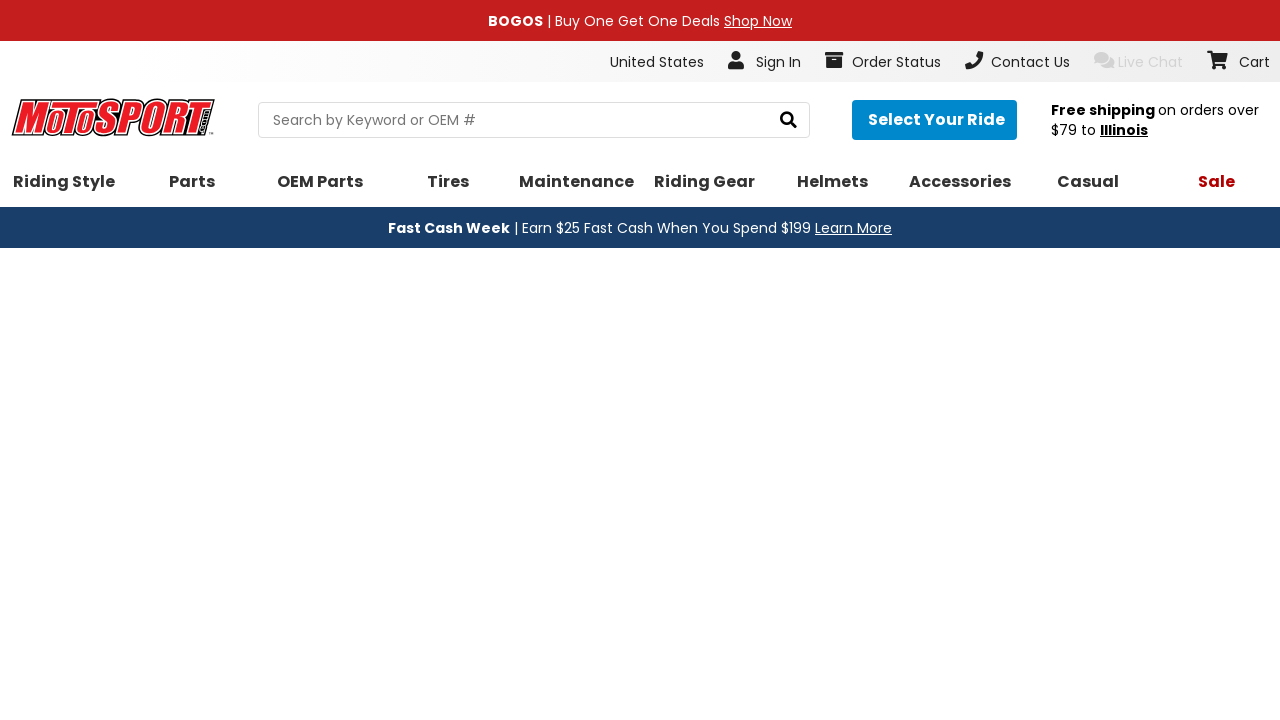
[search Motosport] (534, 120)
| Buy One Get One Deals (640, 21)
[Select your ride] (934, 120)
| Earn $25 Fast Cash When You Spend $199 (640, 228)
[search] (788, 120)
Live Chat (1138, 61)
